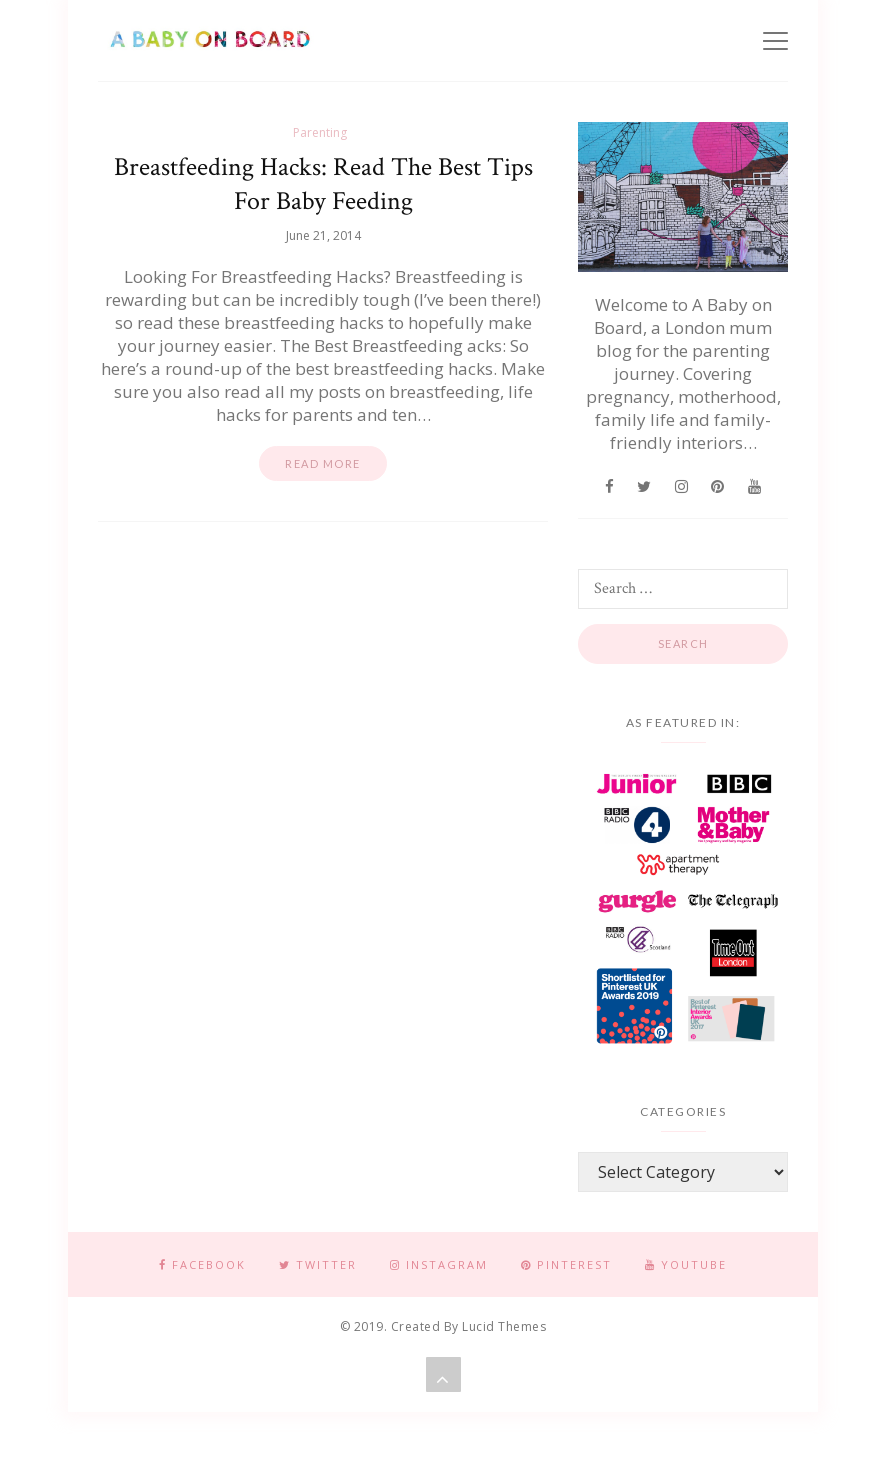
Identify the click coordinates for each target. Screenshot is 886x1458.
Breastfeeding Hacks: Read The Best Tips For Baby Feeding (323, 184)
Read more (323, 463)
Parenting (320, 132)
